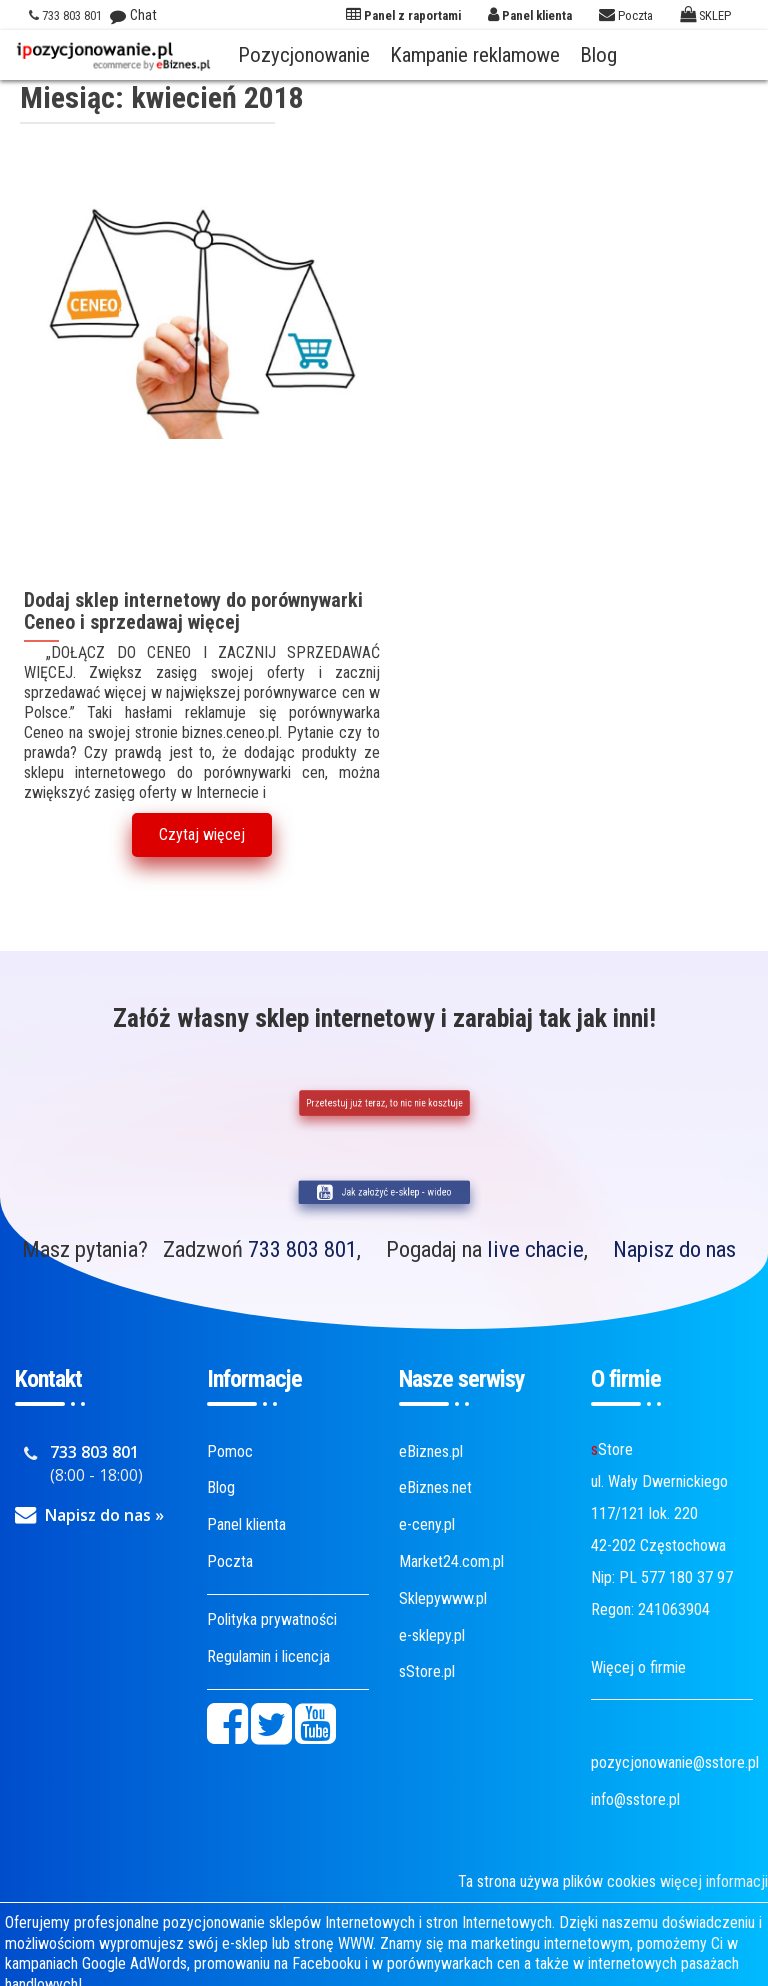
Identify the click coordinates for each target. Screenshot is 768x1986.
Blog (598, 55)
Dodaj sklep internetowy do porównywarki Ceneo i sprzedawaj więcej (193, 611)
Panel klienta (246, 1524)
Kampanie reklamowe (475, 55)
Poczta (230, 1561)
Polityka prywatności (272, 1619)
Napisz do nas (674, 1249)
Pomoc (230, 1451)
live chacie (535, 1249)
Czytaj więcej (202, 834)
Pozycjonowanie (304, 55)
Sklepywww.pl (443, 1598)
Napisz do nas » (104, 1515)
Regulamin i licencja (268, 1656)
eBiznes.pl (431, 1451)
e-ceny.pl (427, 1524)
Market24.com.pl (451, 1561)
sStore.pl (427, 1671)
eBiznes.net (435, 1487)
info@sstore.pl (635, 1799)
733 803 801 (302, 1249)
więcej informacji (714, 1881)
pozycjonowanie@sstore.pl (675, 1762)
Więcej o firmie (638, 1667)
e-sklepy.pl (432, 1635)
